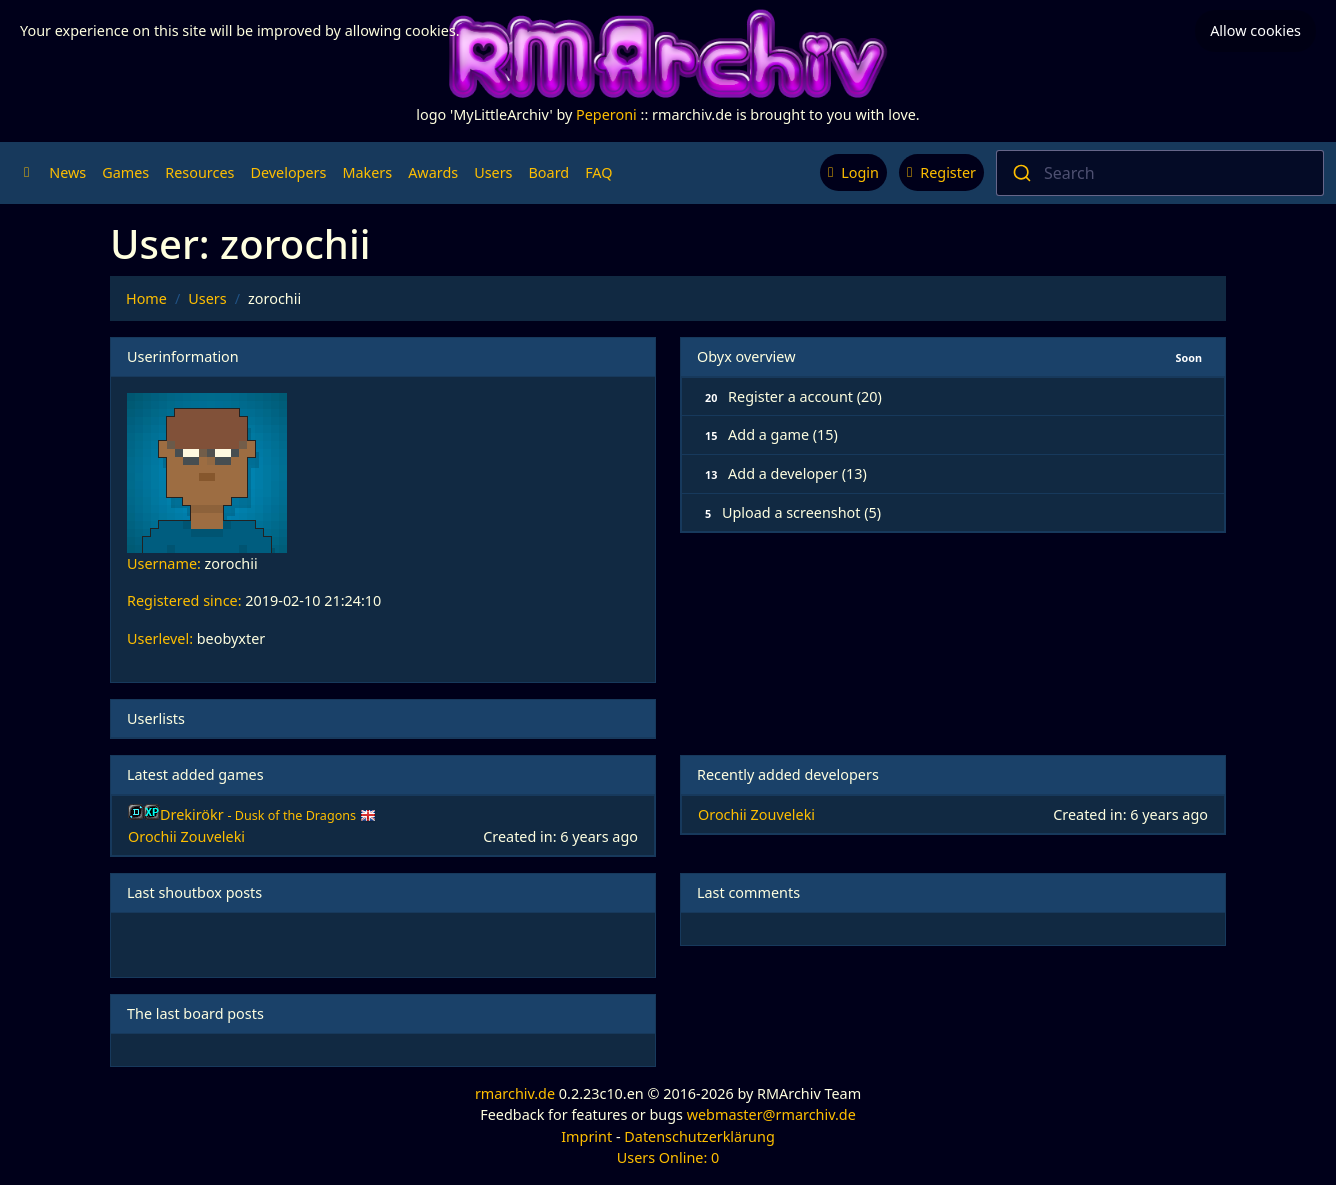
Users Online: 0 (668, 1157)
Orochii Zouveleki (186, 836)
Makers (367, 172)
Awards (433, 172)
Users (493, 172)
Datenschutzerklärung (699, 1136)
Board (549, 172)
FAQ (598, 172)
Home (146, 298)
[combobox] (1160, 173)
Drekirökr (260, 814)
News (67, 172)
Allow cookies (1255, 30)
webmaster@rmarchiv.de (771, 1114)
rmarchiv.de (515, 1093)
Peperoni (606, 114)
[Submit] (1020, 173)
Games (125, 172)
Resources (199, 172)
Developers (288, 172)
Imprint (586, 1136)
